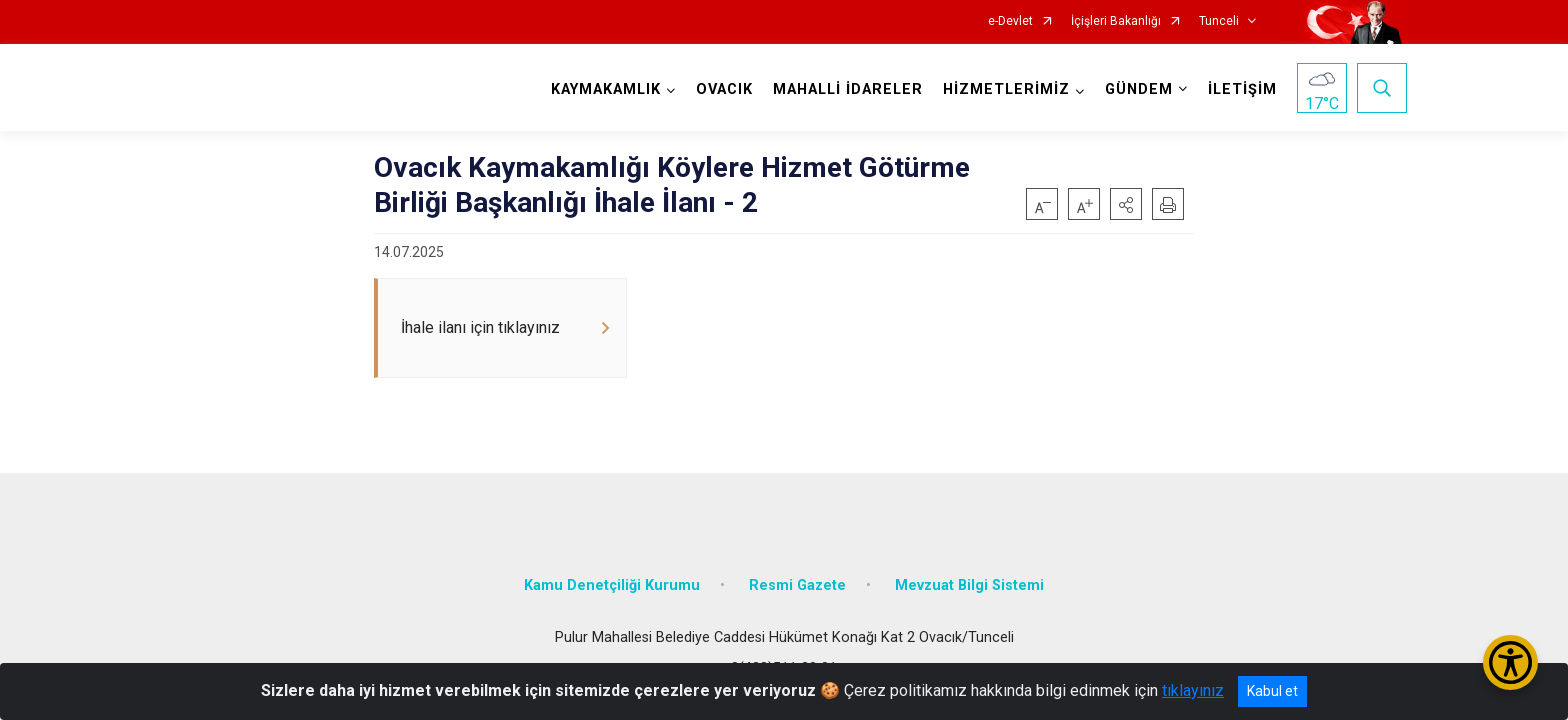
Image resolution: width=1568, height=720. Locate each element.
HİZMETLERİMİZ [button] (1006, 89)
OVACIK (724, 89)
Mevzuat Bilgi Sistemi (969, 585)
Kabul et (1272, 691)
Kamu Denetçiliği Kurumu (612, 585)
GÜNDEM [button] (1139, 89)
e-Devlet (1010, 21)
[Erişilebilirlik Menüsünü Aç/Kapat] (1510, 662)
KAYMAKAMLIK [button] (606, 89)
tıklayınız (1193, 690)
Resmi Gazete (797, 585)
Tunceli (1219, 21)
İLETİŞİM (1242, 89)
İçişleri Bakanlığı (1116, 21)
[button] (1126, 204)
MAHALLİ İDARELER (848, 89)
